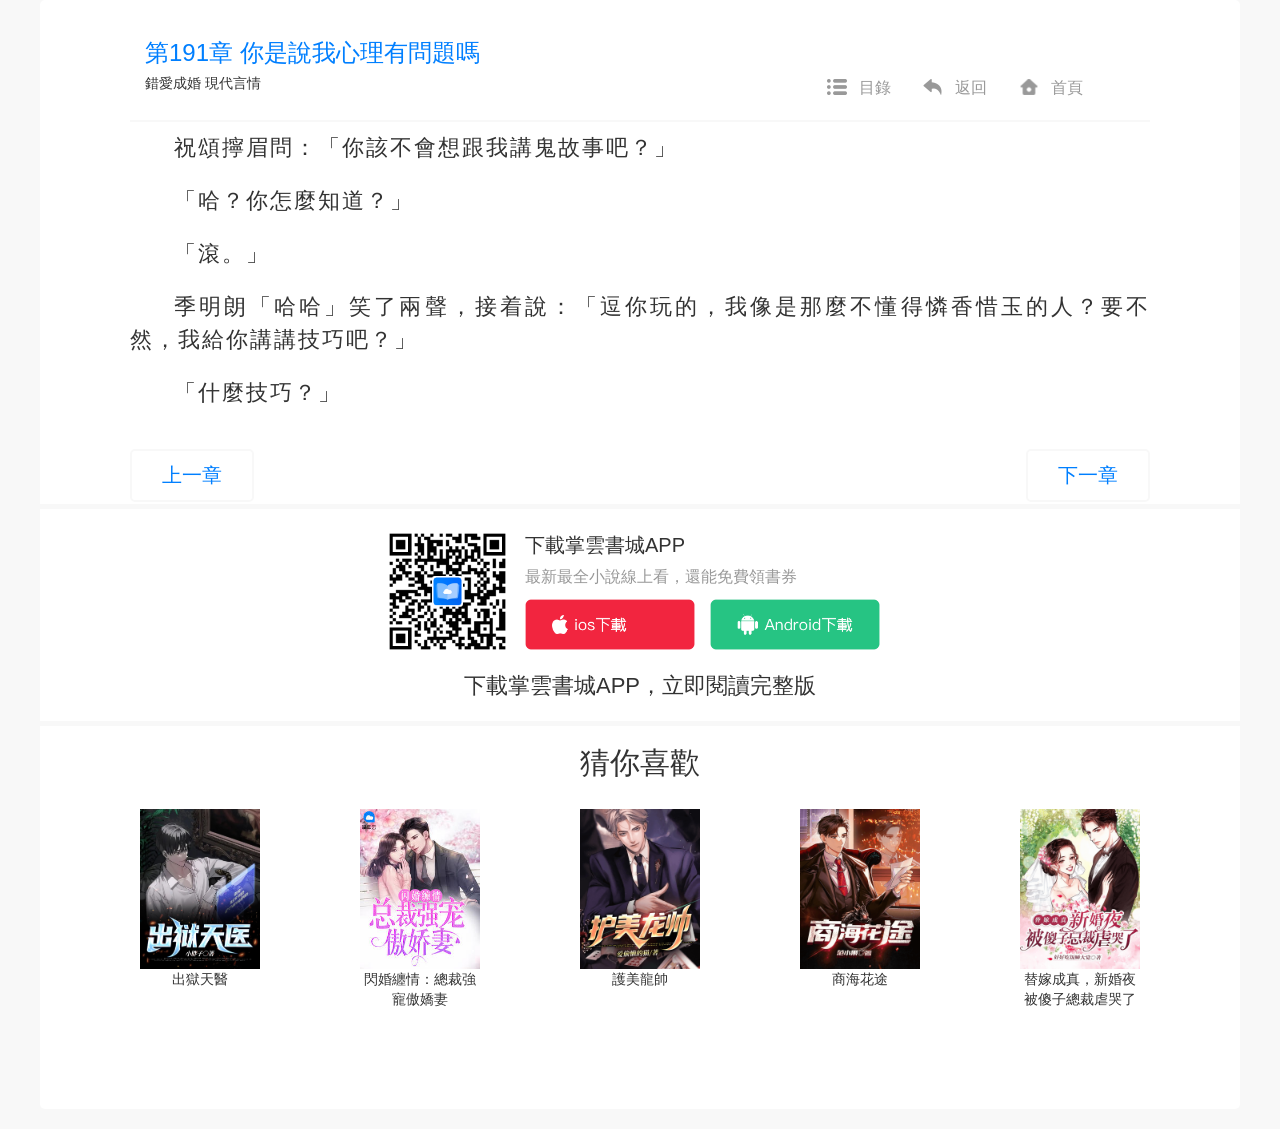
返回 (954, 88)
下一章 (1088, 475)
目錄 (858, 88)
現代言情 (233, 83)
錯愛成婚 (173, 83)
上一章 (192, 475)
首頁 (1050, 88)
